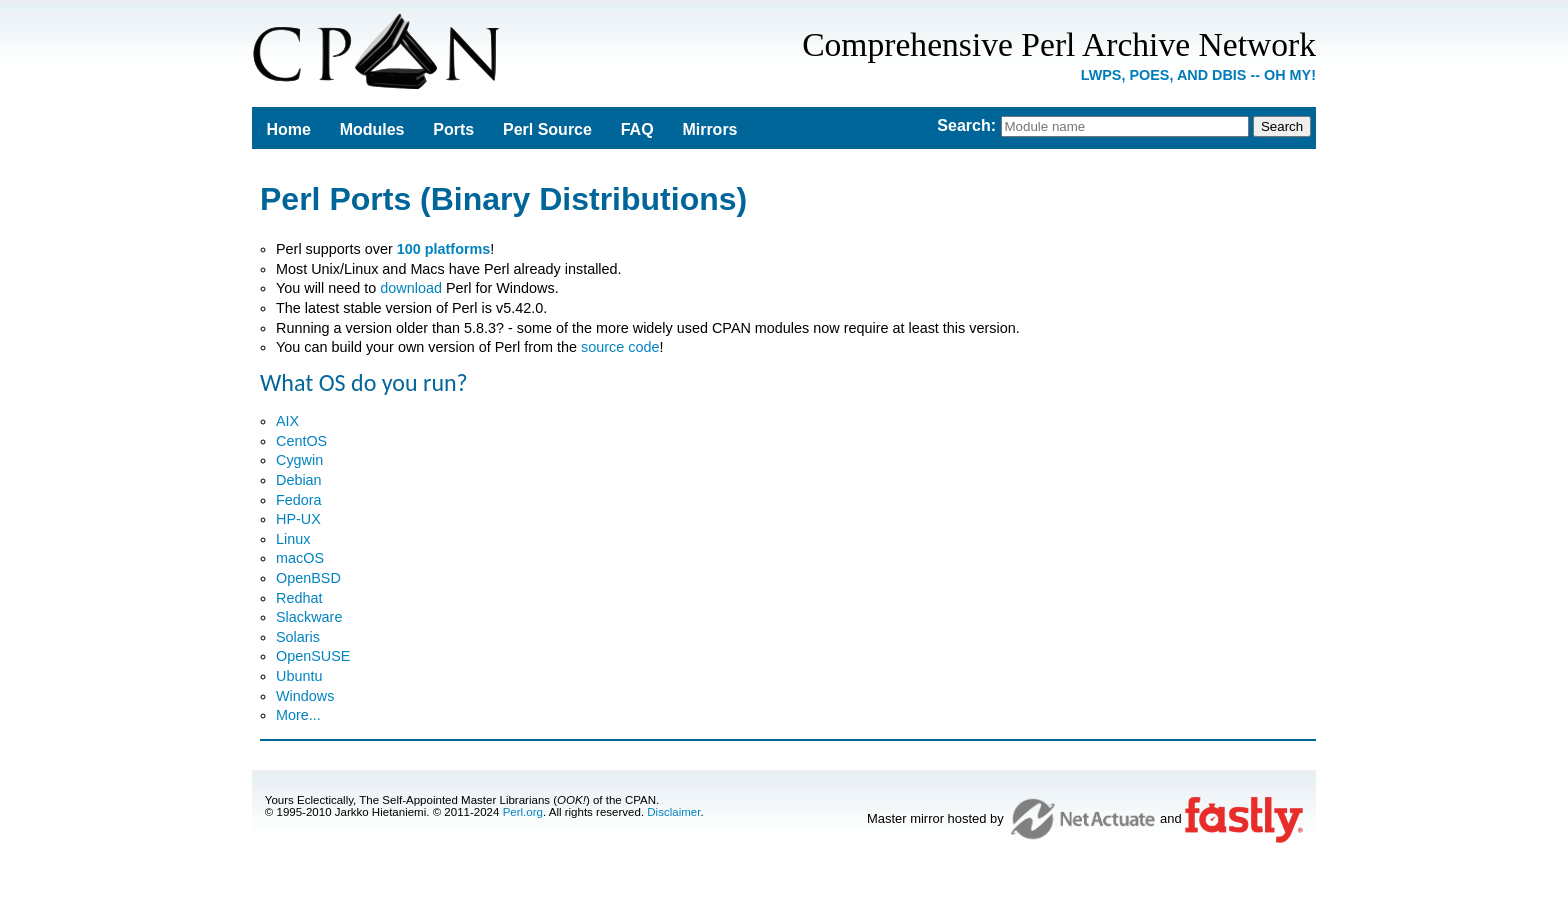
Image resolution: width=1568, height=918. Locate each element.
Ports (453, 129)
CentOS (301, 441)
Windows (305, 696)
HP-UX (298, 519)
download (411, 288)
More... (298, 715)
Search (963, 125)
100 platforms (444, 249)
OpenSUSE (313, 656)
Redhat (299, 598)
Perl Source (547, 129)
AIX (287, 421)
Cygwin (299, 460)
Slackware (309, 617)
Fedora (299, 500)
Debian (299, 480)
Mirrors (709, 129)
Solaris (298, 637)
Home (288, 129)
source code (620, 347)
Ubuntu (299, 676)
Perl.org (523, 812)
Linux (293, 539)
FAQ (637, 129)
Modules (372, 129)
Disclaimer (673, 812)
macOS (300, 558)
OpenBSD (308, 578)
